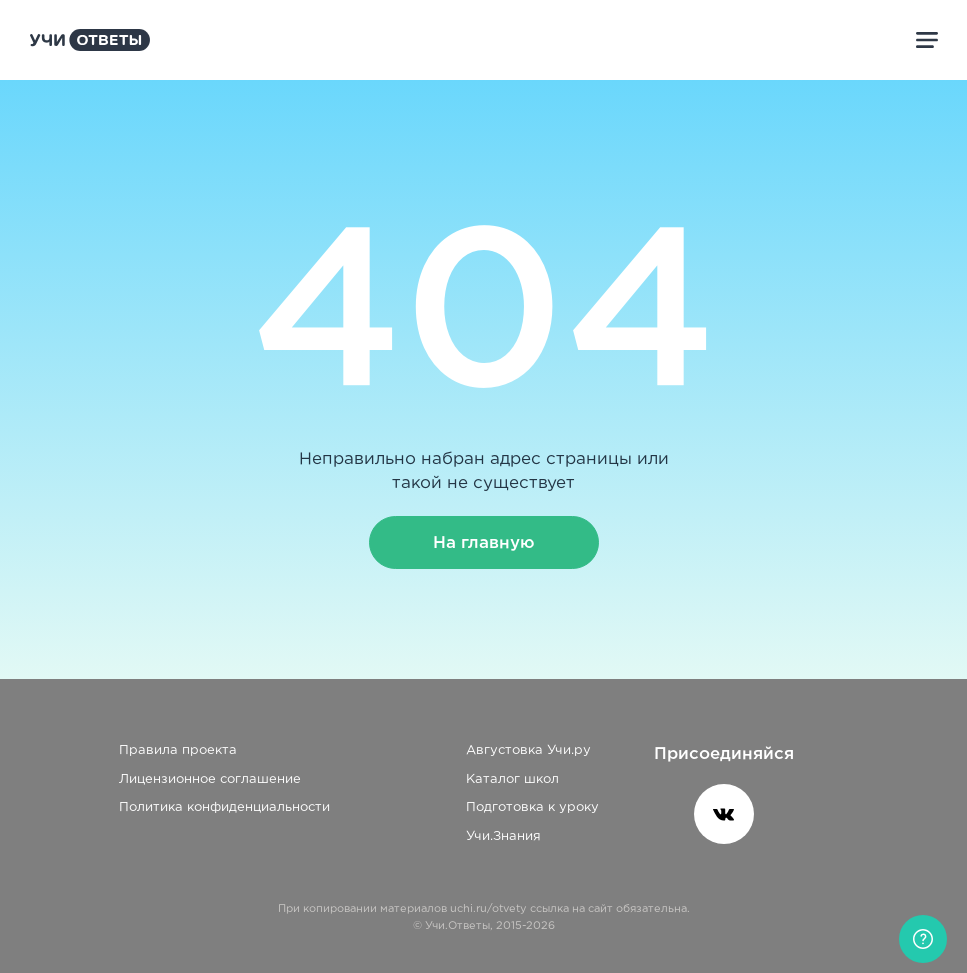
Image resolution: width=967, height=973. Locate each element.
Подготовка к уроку (532, 807)
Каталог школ (512, 779)
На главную (484, 542)
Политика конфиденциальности (224, 807)
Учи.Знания (503, 836)
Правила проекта (178, 750)
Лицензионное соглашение (210, 779)
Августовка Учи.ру (528, 750)
